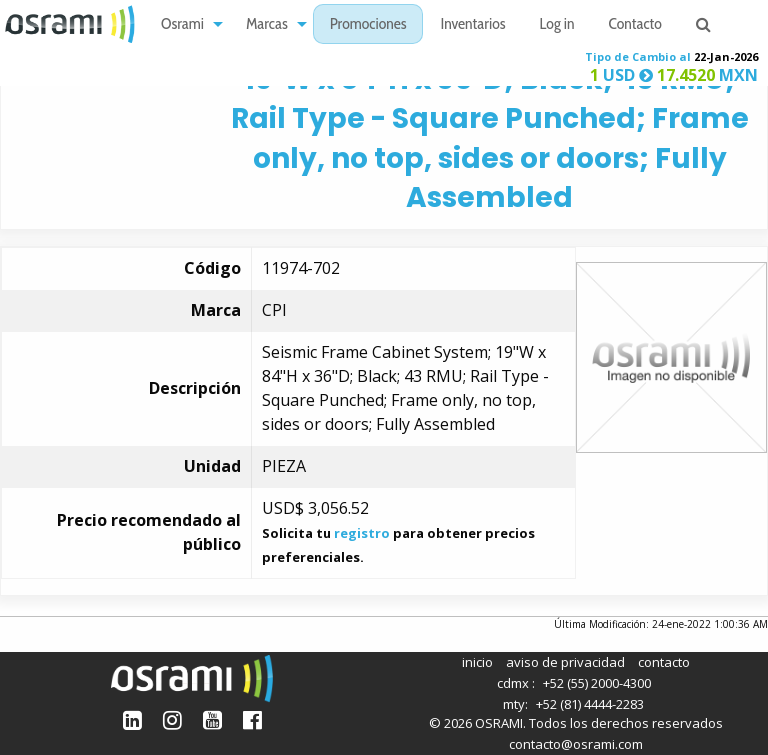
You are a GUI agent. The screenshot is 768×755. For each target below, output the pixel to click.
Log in (557, 25)
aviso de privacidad (565, 662)
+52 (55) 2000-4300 (597, 683)
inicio (477, 662)
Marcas (267, 25)
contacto (664, 662)
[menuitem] (186, 24)
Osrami (182, 25)
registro (362, 533)
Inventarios (472, 25)
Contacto (635, 25)
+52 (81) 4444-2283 (590, 704)
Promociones (368, 25)
